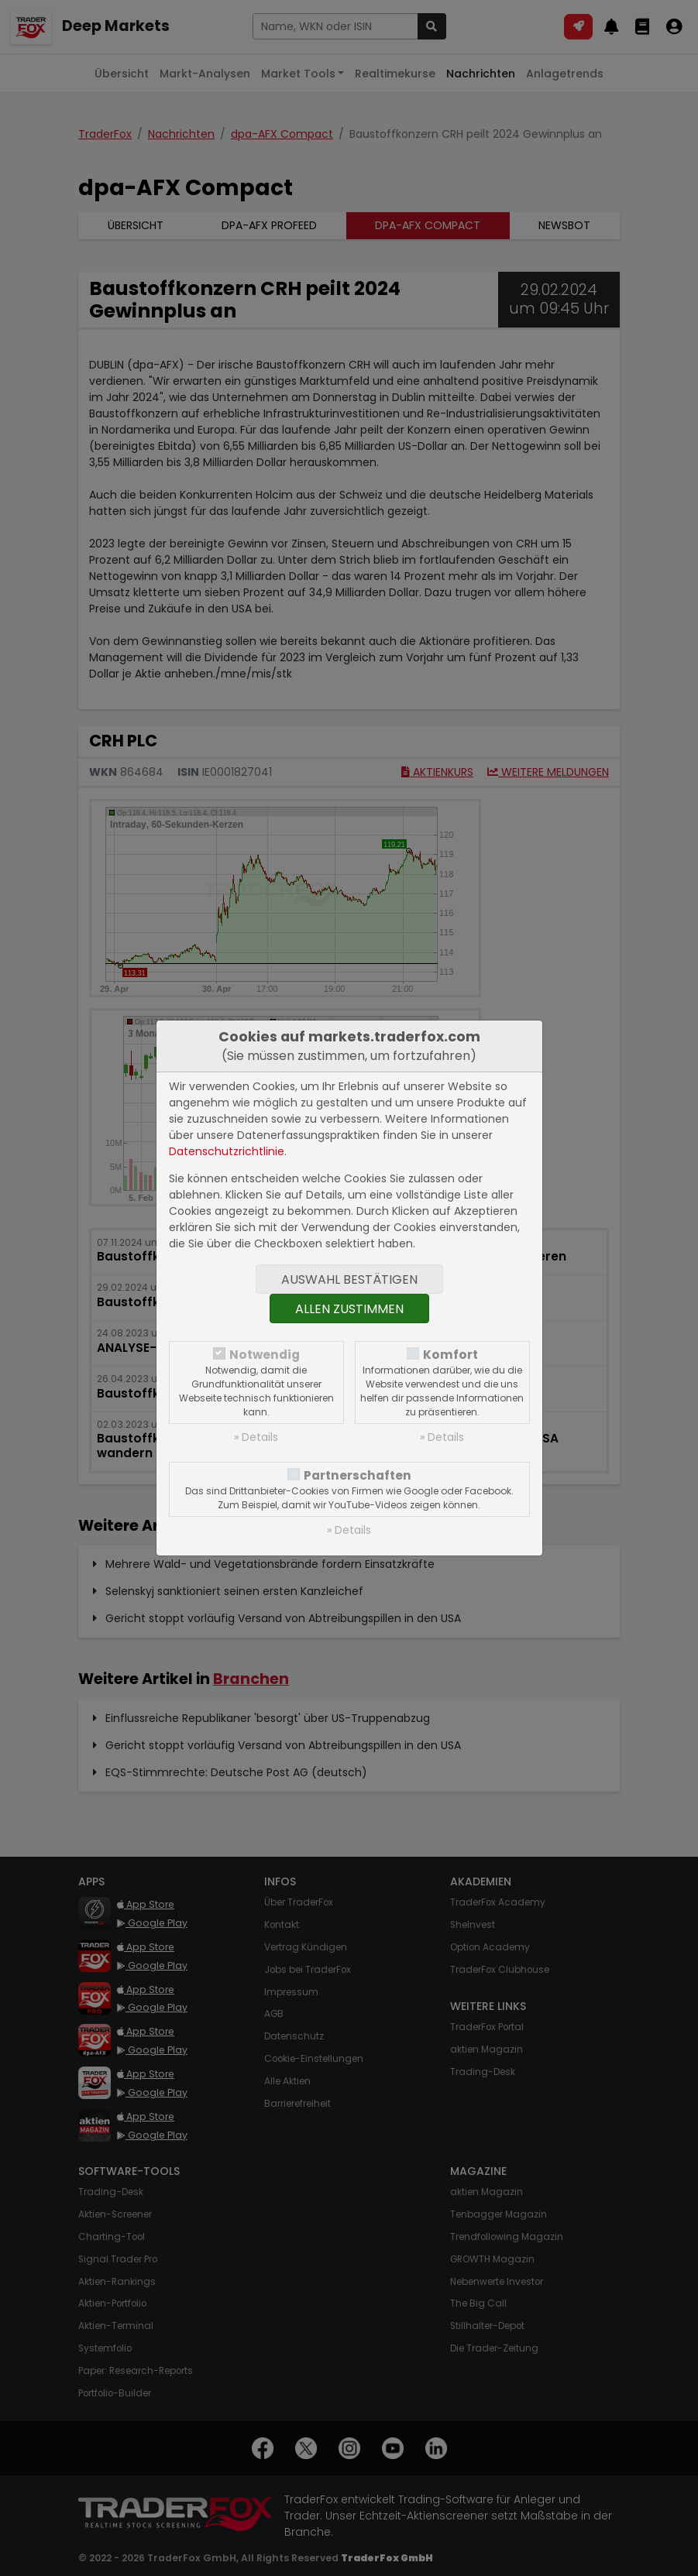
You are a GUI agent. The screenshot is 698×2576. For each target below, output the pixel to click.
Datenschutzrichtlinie (226, 1151)
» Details (256, 1437)
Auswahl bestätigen (349, 1279)
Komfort (450, 1354)
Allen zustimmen (349, 1309)
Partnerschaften (357, 1475)
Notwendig (264, 1354)
